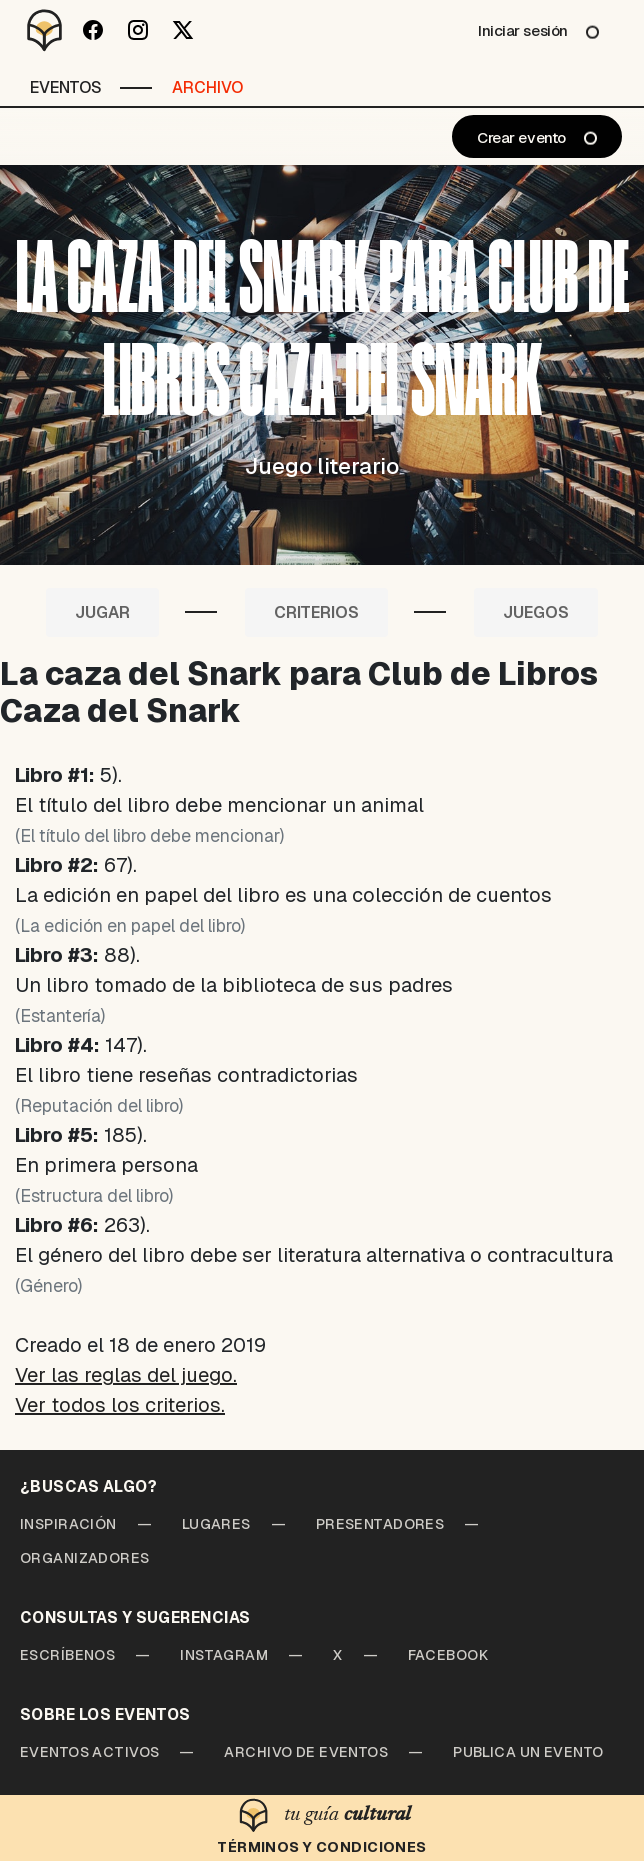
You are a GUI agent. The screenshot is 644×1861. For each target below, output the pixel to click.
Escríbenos (67, 1655)
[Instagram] (137, 30)
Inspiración (68, 1524)
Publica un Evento (528, 1752)
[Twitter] (182, 30)
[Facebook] (92, 30)
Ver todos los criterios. (120, 1405)
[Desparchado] (45, 30)
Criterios (316, 612)
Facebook (448, 1655)
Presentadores (380, 1524)
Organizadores (85, 1558)
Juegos (536, 612)
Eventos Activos (89, 1752)
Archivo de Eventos (306, 1752)
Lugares (216, 1524)
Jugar (102, 612)
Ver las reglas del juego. (126, 1375)
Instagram (224, 1655)
